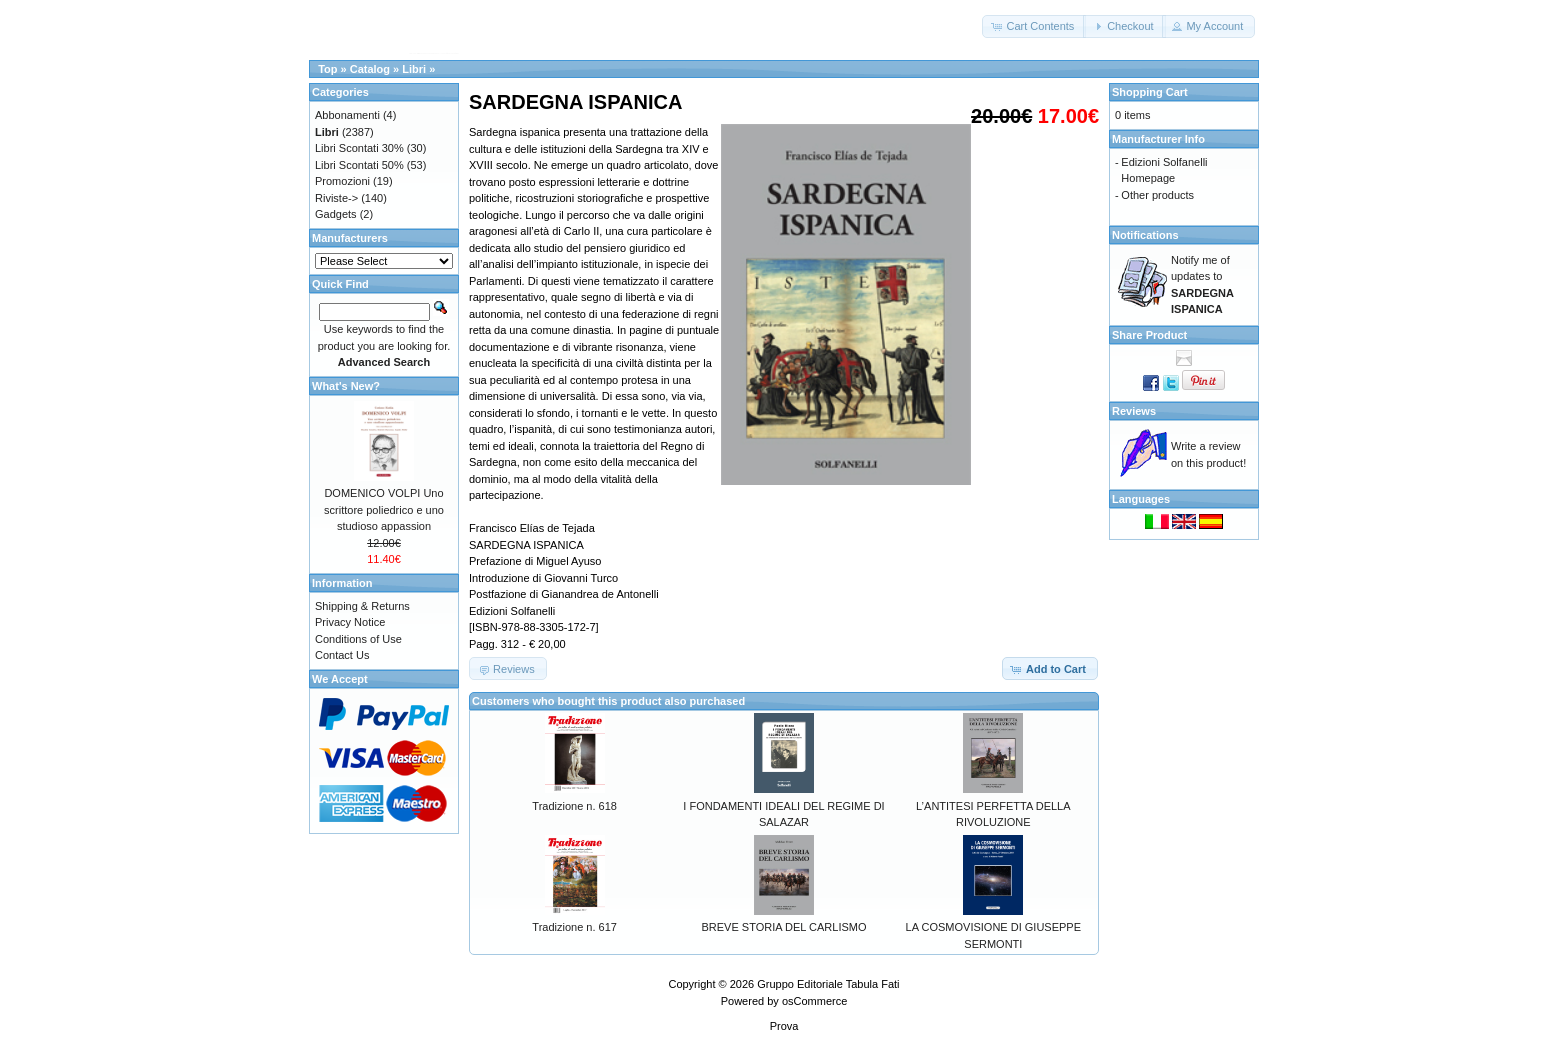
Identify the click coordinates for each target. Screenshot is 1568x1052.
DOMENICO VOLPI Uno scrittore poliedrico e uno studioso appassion (384, 509)
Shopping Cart (1150, 92)
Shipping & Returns (362, 606)
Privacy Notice (350, 622)
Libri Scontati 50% (359, 165)
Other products (1157, 195)
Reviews (1134, 411)
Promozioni (342, 181)
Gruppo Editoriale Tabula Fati (828, 984)
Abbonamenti (347, 115)
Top (327, 69)
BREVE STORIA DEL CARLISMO (783, 927)
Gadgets (336, 214)
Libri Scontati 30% (359, 148)
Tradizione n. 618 (574, 806)
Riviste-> (336, 198)
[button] (1034, 26)
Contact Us (342, 655)
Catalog (370, 69)
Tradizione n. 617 (574, 927)
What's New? (346, 386)
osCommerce (814, 1001)
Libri (414, 69)
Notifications (1145, 235)
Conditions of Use (358, 639)
